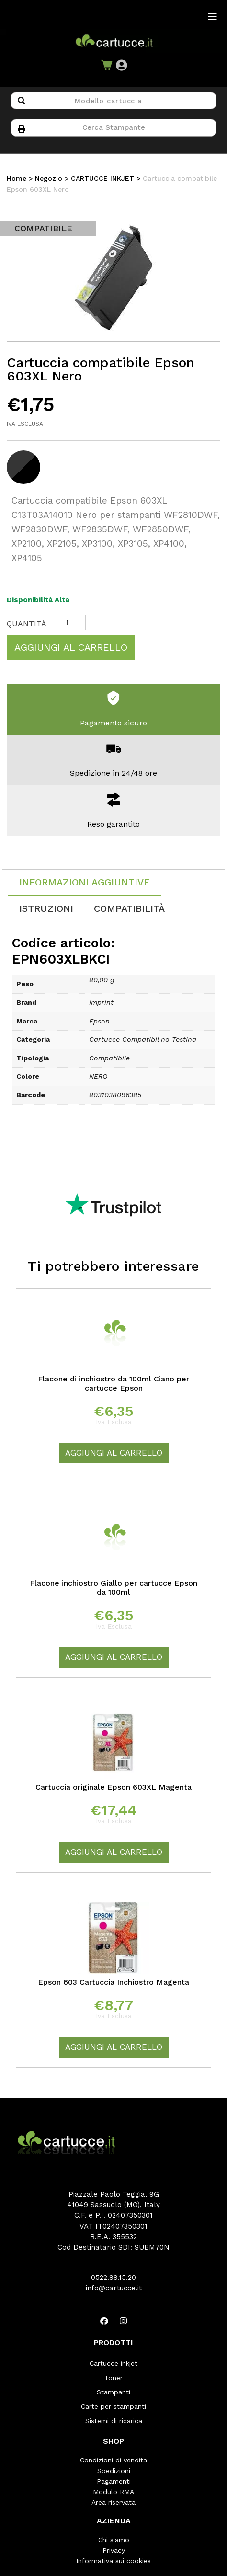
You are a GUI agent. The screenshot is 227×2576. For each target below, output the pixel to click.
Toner (113, 2377)
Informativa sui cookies (113, 2560)
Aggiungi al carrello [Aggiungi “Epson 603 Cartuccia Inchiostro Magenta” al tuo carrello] (113, 2047)
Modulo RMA (113, 2492)
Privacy (113, 2550)
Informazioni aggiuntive (84, 882)
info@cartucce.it (114, 2288)
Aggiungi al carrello (70, 647)
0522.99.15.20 (113, 2277)
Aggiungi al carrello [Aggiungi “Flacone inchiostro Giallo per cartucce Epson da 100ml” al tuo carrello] (113, 1657)
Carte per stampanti (113, 2406)
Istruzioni (46, 908)
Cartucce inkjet (113, 2363)
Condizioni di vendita (113, 2460)
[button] (121, 65)
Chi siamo (113, 2539)
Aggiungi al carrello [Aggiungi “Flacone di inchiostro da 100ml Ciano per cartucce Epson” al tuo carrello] (113, 1453)
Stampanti (113, 2392)
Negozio (48, 178)
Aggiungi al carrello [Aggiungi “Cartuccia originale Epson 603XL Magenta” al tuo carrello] (113, 1852)
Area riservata (113, 2502)
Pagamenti (114, 2481)
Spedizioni (113, 2470)
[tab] (84, 883)
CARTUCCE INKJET (102, 178)
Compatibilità (129, 908)
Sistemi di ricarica (113, 2421)
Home (16, 178)
